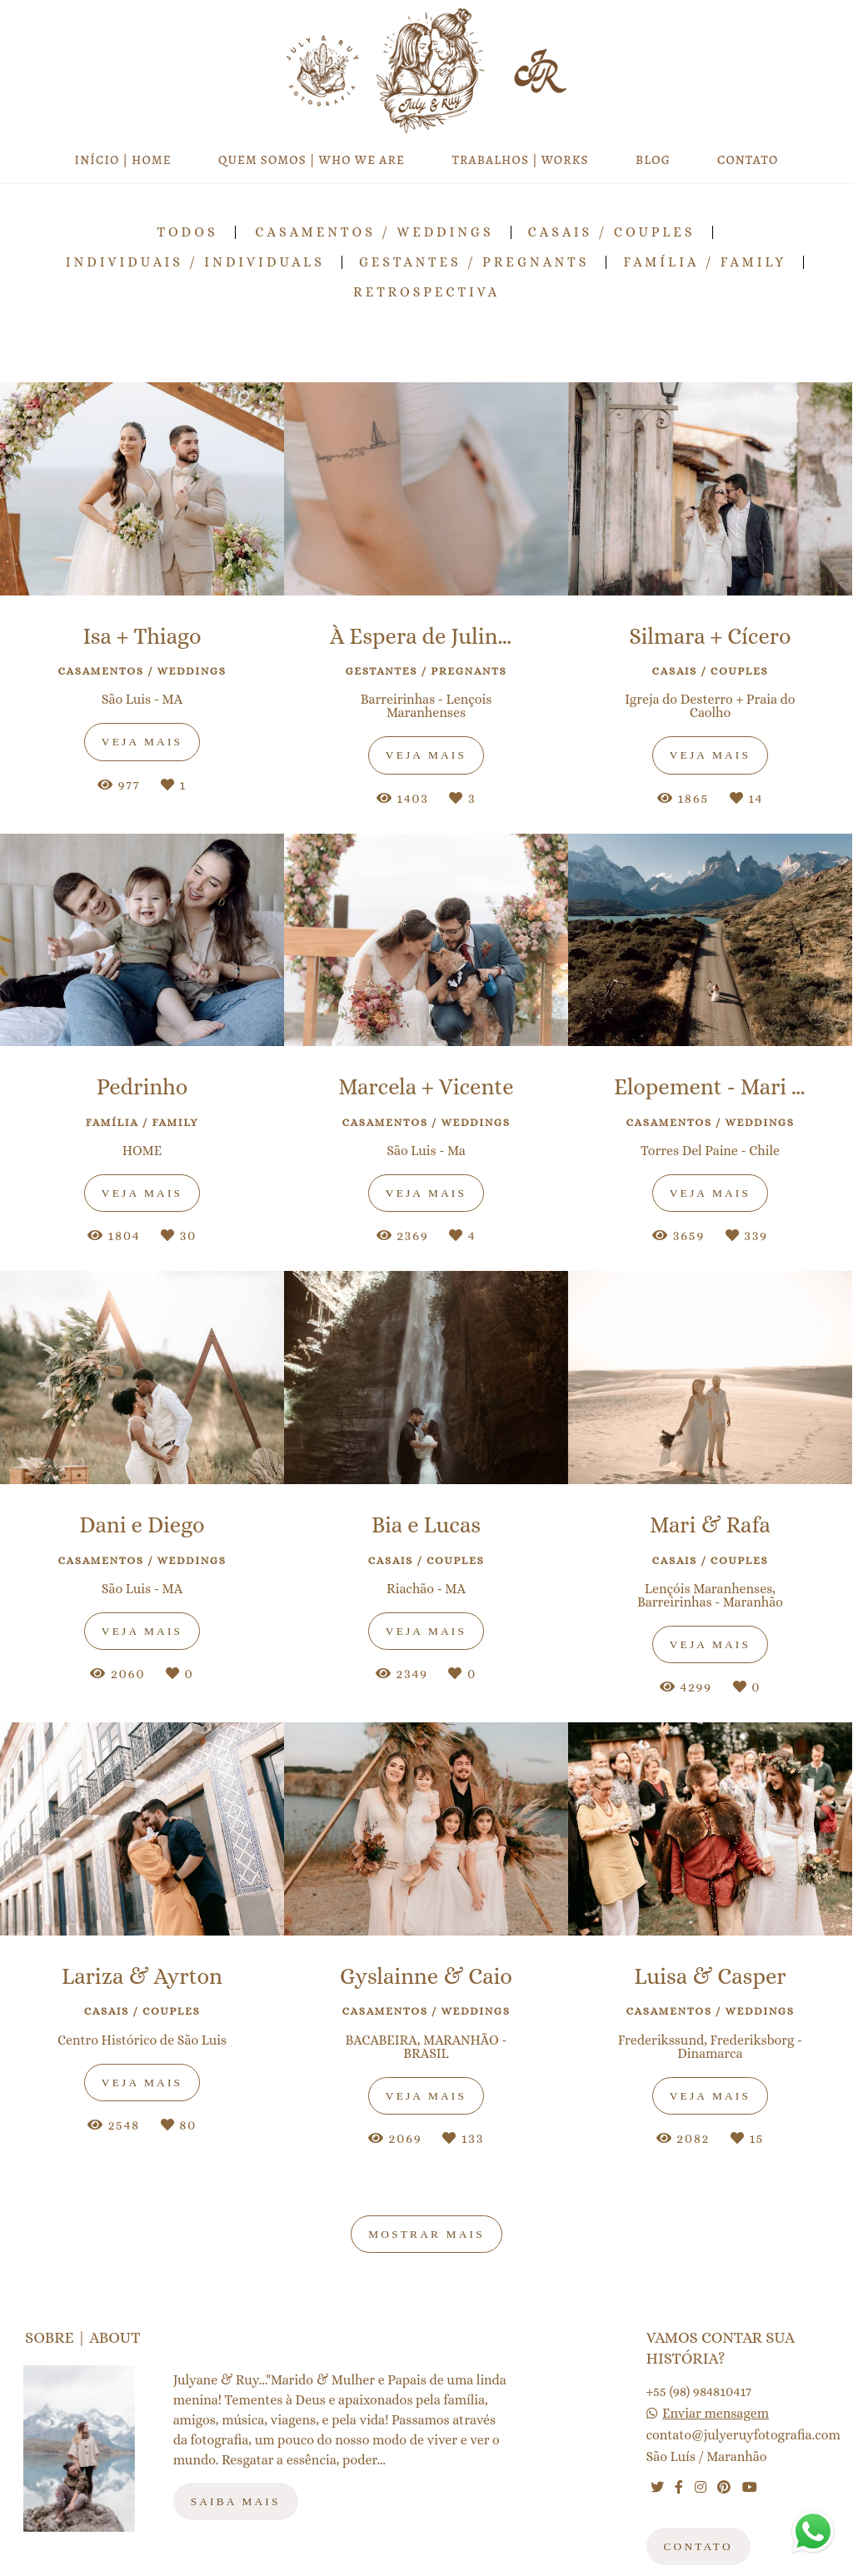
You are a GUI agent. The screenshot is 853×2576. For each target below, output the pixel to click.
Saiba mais (236, 2501)
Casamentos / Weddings (374, 232)
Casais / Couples (612, 232)
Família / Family (704, 262)
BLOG (653, 160)
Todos (187, 232)
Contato (698, 2546)
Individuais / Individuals (195, 262)
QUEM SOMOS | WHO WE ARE (311, 160)
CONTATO (747, 160)
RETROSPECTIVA (426, 292)
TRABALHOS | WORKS (519, 160)
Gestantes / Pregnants (474, 262)
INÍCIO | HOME (123, 160)
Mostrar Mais (426, 2234)
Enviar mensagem (715, 2413)
